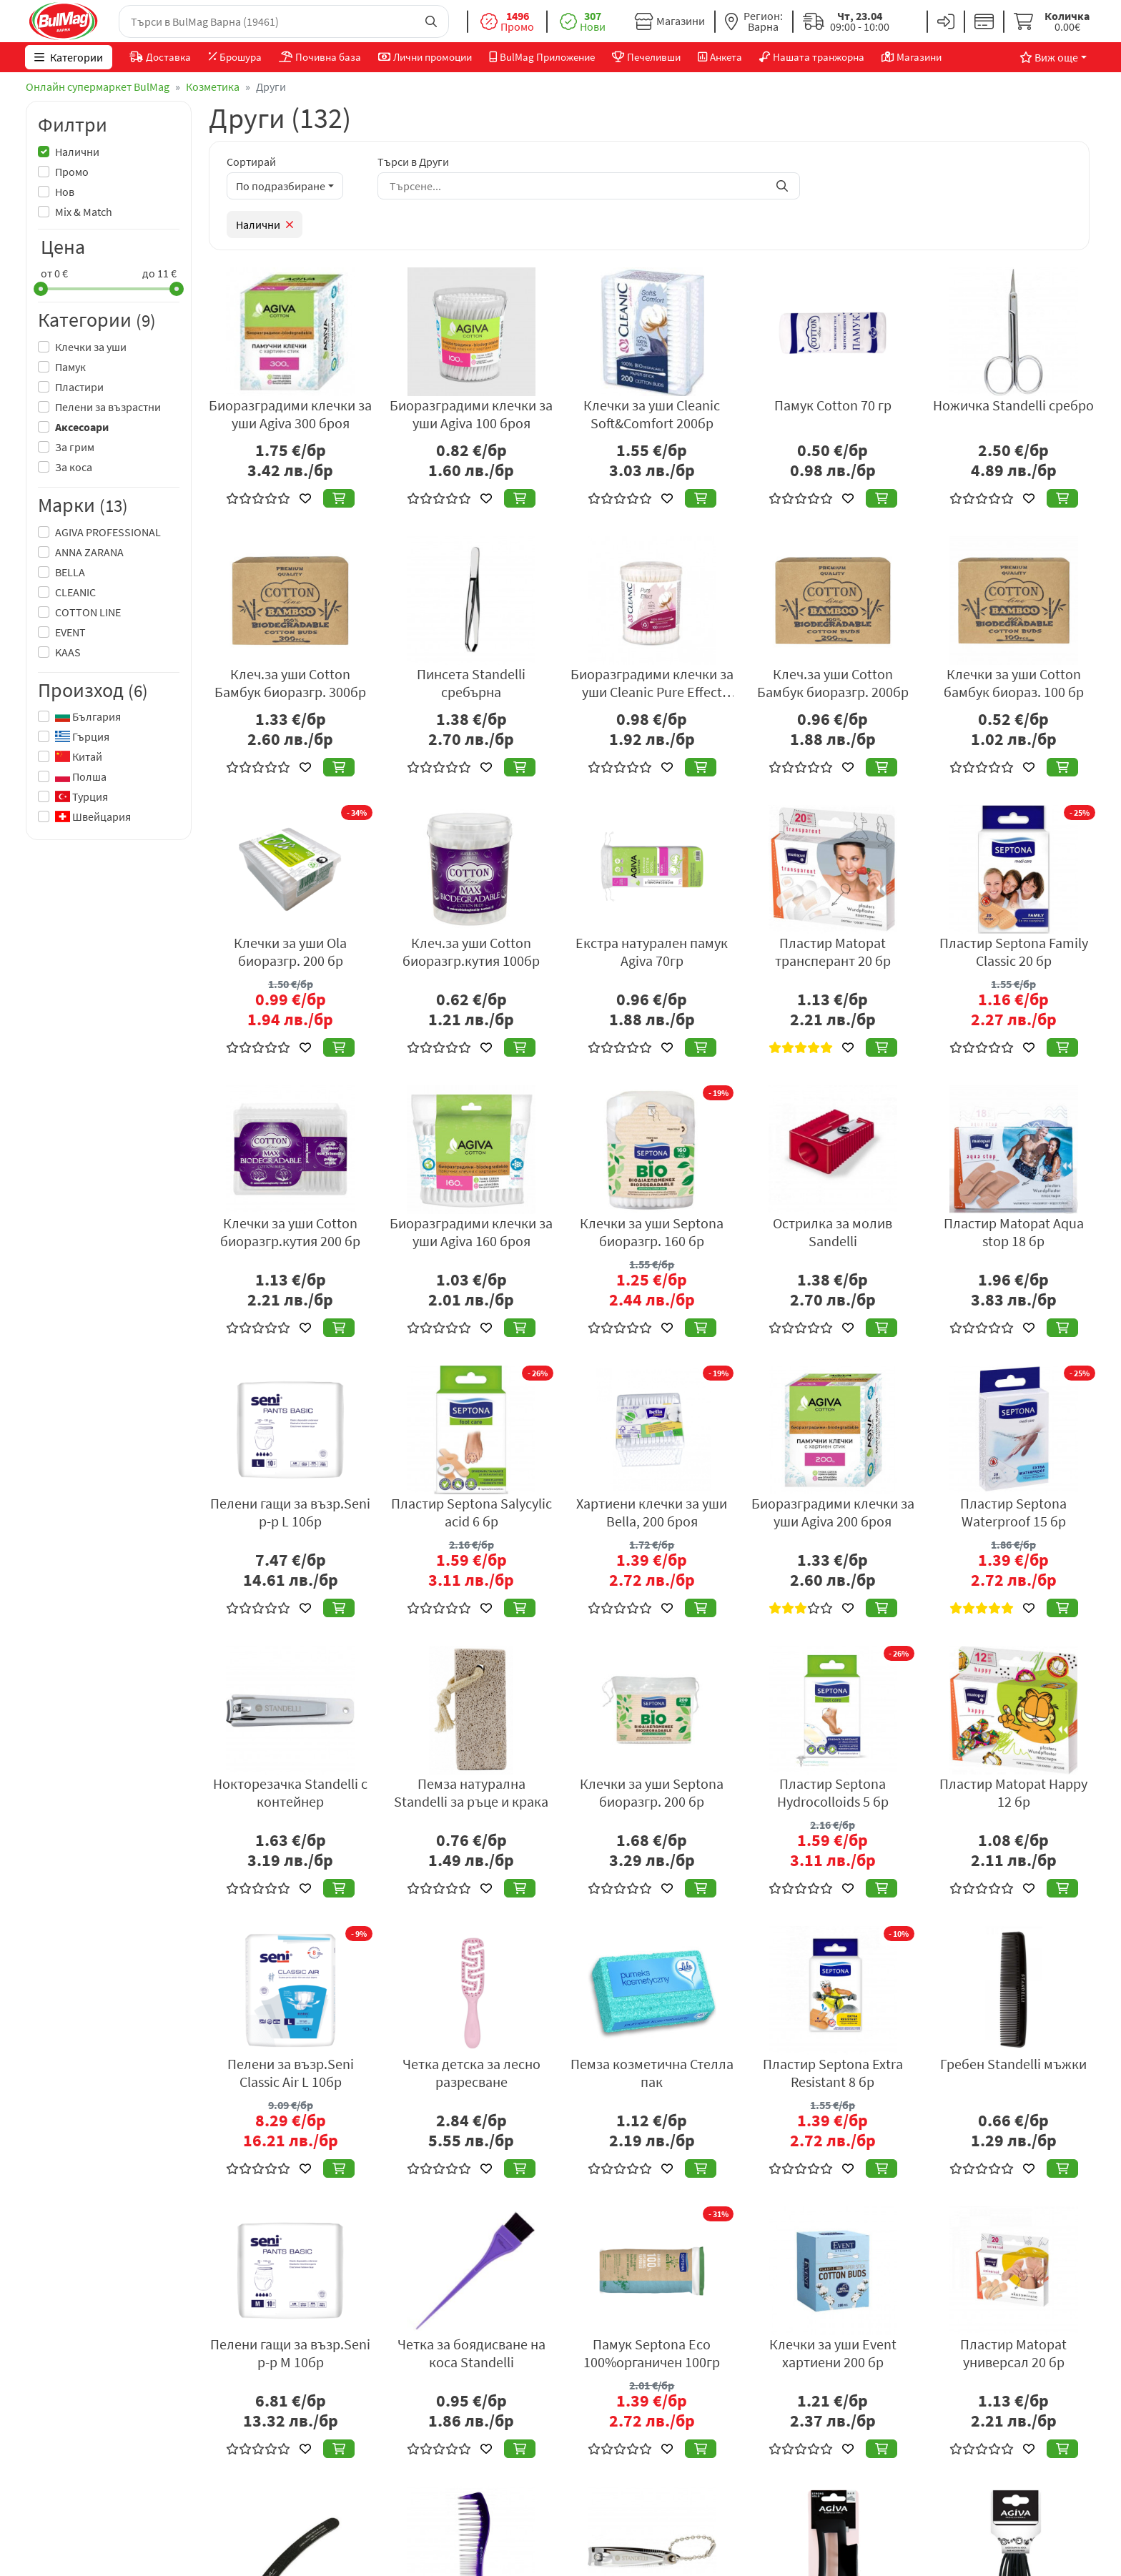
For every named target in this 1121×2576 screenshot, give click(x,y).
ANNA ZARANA (89, 552)
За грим (74, 447)
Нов (64, 191)
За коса (73, 467)
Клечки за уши (91, 347)
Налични (77, 151)
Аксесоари (82, 427)
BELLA (70, 572)
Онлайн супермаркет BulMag (97, 86)
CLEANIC (75, 592)
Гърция (82, 736)
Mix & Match (83, 211)
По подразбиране (280, 186)
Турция (81, 796)
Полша (81, 776)
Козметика (212, 86)
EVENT (70, 632)
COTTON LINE (88, 612)
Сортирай (251, 161)
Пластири (79, 387)
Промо (72, 171)
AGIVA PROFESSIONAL (108, 532)
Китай (78, 756)
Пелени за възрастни (108, 407)
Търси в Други (413, 161)
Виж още (1048, 57)
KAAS (68, 652)
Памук (70, 367)
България (88, 716)
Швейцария (93, 816)
